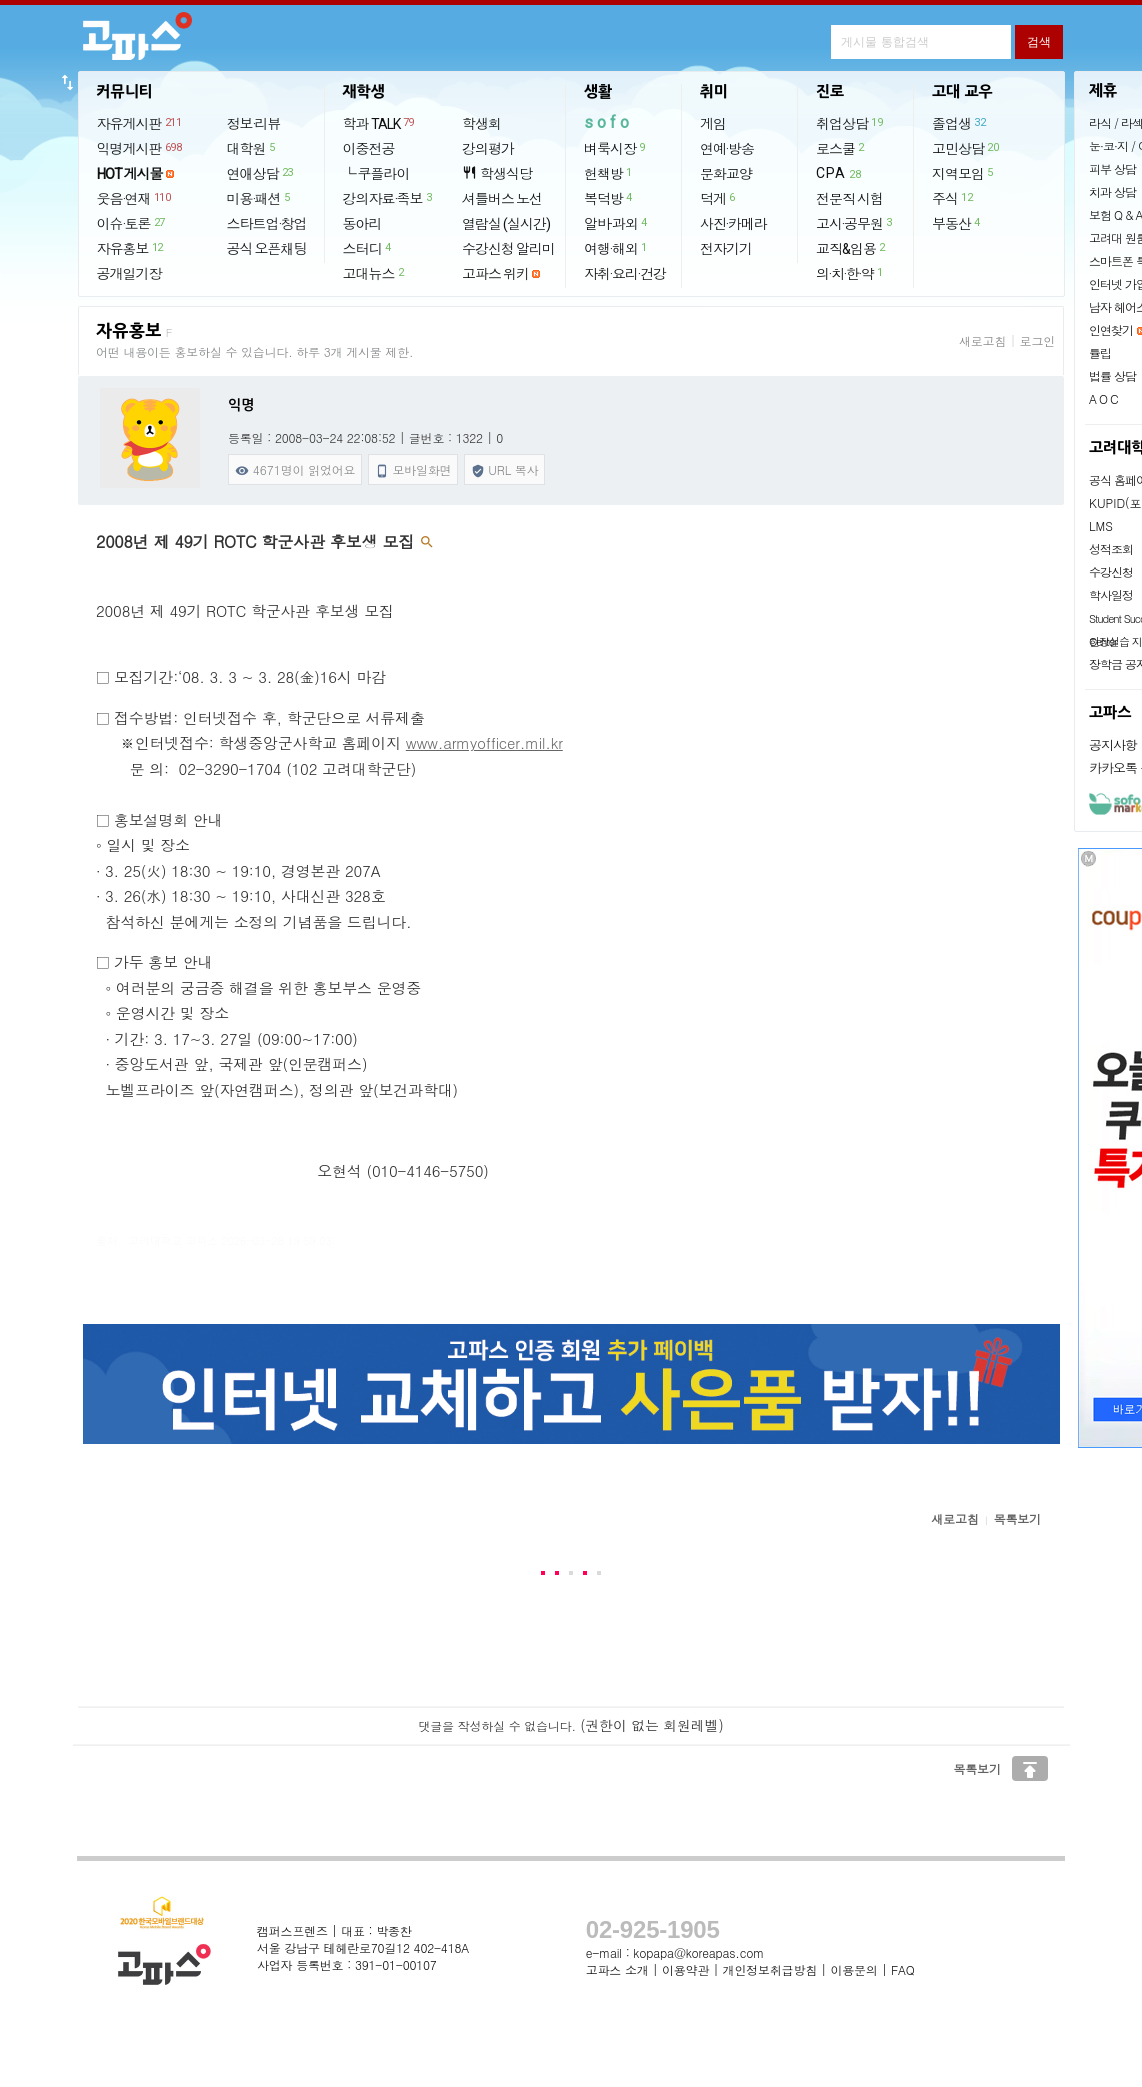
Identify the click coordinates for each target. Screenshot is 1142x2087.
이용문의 (853, 1969)
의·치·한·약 (850, 273)
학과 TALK (379, 123)
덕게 (718, 198)
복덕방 (609, 198)
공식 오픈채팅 (267, 249)
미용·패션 (259, 198)
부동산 (957, 223)
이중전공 (369, 149)
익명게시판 (140, 148)
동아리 (362, 224)
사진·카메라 (733, 224)
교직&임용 (851, 248)
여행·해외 (616, 248)
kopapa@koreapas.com (698, 1952)
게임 (713, 124)
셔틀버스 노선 (502, 199)
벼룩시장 (615, 148)
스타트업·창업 (267, 224)
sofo (608, 122)
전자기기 (726, 249)
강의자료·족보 (388, 198)
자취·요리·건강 (625, 274)
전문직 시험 (849, 199)
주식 (953, 198)
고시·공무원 (855, 223)
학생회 (481, 124)
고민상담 (966, 148)
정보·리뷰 (254, 124)
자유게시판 (140, 123)
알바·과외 (616, 223)
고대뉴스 (374, 273)
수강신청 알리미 (508, 249)
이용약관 (685, 1969)
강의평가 (488, 149)
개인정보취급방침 (770, 1969)
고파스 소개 (617, 1969)
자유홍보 (131, 248)
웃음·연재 (135, 198)
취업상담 (850, 123)
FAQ (903, 1969)
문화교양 (726, 174)
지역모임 (963, 173)
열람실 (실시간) (506, 224)
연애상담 (261, 173)
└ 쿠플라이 (376, 174)
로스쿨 (841, 148)
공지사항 (1113, 744)
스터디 (368, 248)
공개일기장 (129, 274)
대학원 (252, 148)
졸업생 (959, 123)
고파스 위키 (495, 274)
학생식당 (497, 173)
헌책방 (609, 173)
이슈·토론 (132, 223)
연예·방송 (727, 149)
